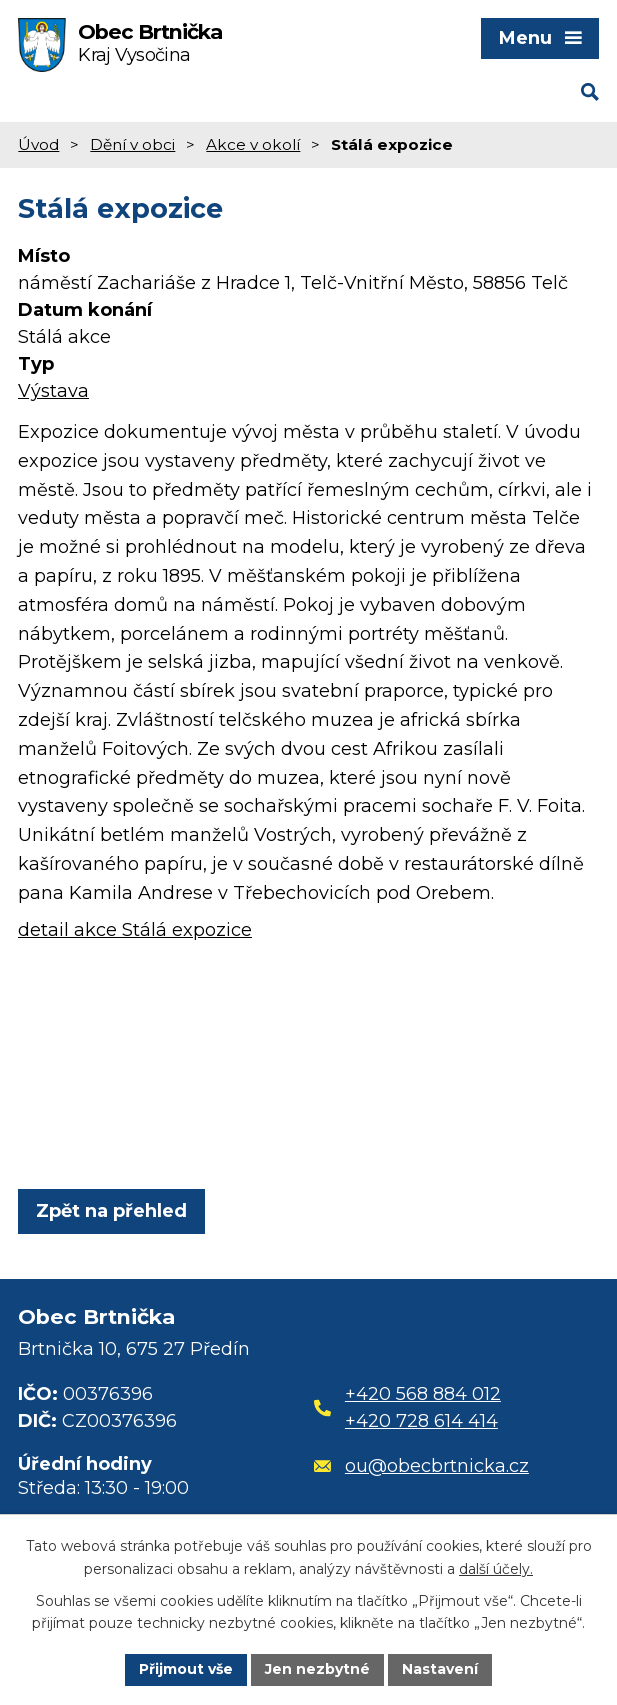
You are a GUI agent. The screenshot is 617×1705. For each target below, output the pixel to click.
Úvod (38, 144)
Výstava (53, 391)
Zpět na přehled (111, 1211)
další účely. (496, 1569)
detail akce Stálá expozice (135, 930)
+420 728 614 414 (421, 1421)
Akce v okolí (253, 144)
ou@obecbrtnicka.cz (421, 1466)
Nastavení (440, 1669)
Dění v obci (132, 144)
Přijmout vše (186, 1669)
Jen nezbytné (317, 1669)
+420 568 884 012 (423, 1394)
